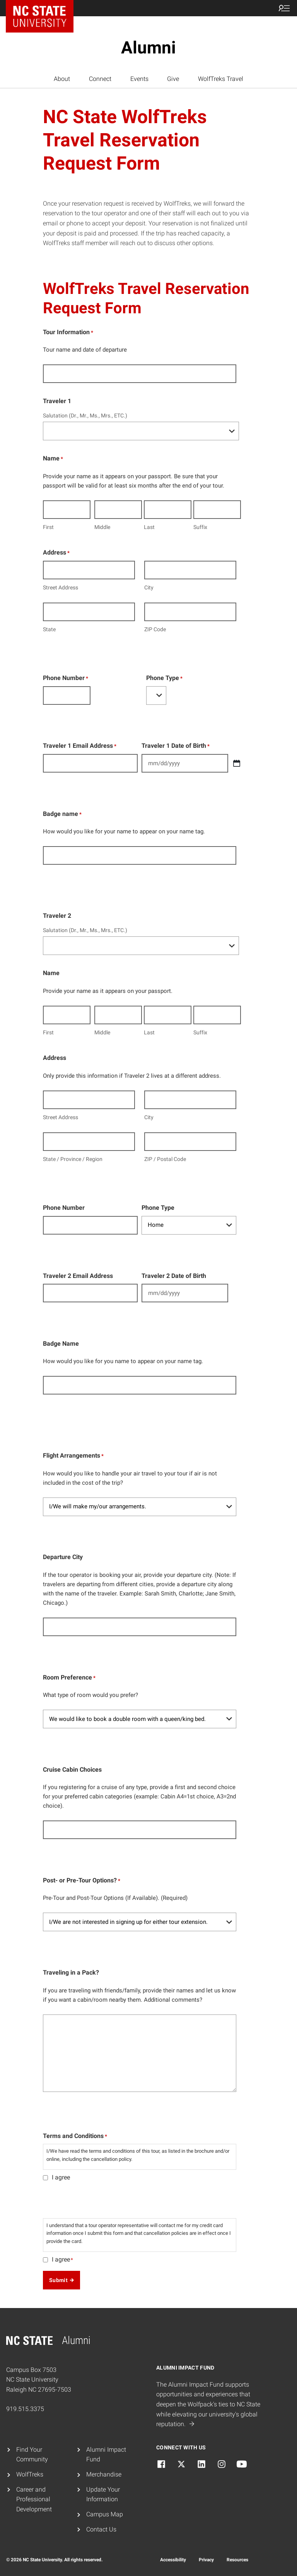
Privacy (206, 2559)
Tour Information (68, 332)
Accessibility (173, 2559)
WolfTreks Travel (220, 78)
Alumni (148, 48)
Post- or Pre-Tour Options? (81, 1881)
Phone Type (164, 678)
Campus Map (104, 2514)
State (49, 629)
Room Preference (69, 1678)
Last (149, 527)
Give (173, 78)
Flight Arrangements (73, 1456)
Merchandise (103, 2474)
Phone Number (65, 678)
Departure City (63, 1557)
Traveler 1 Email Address (79, 746)
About (62, 78)
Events (139, 78)
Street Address (60, 587)
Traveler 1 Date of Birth (176, 746)
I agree (61, 2177)
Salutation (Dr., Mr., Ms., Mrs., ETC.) (85, 415)
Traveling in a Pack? (71, 1972)
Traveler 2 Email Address (78, 1275)
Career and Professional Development (34, 2499)
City (149, 587)
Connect (100, 78)
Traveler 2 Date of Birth (174, 1275)
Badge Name (61, 1343)
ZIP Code (155, 629)
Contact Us (101, 2529)
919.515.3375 (25, 2409)
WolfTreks (29, 2474)
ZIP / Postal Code (165, 1159)
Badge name (62, 814)
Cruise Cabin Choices (72, 1769)
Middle (102, 527)
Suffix (200, 527)
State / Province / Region (72, 1159)
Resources (237, 2559)
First (48, 527)
